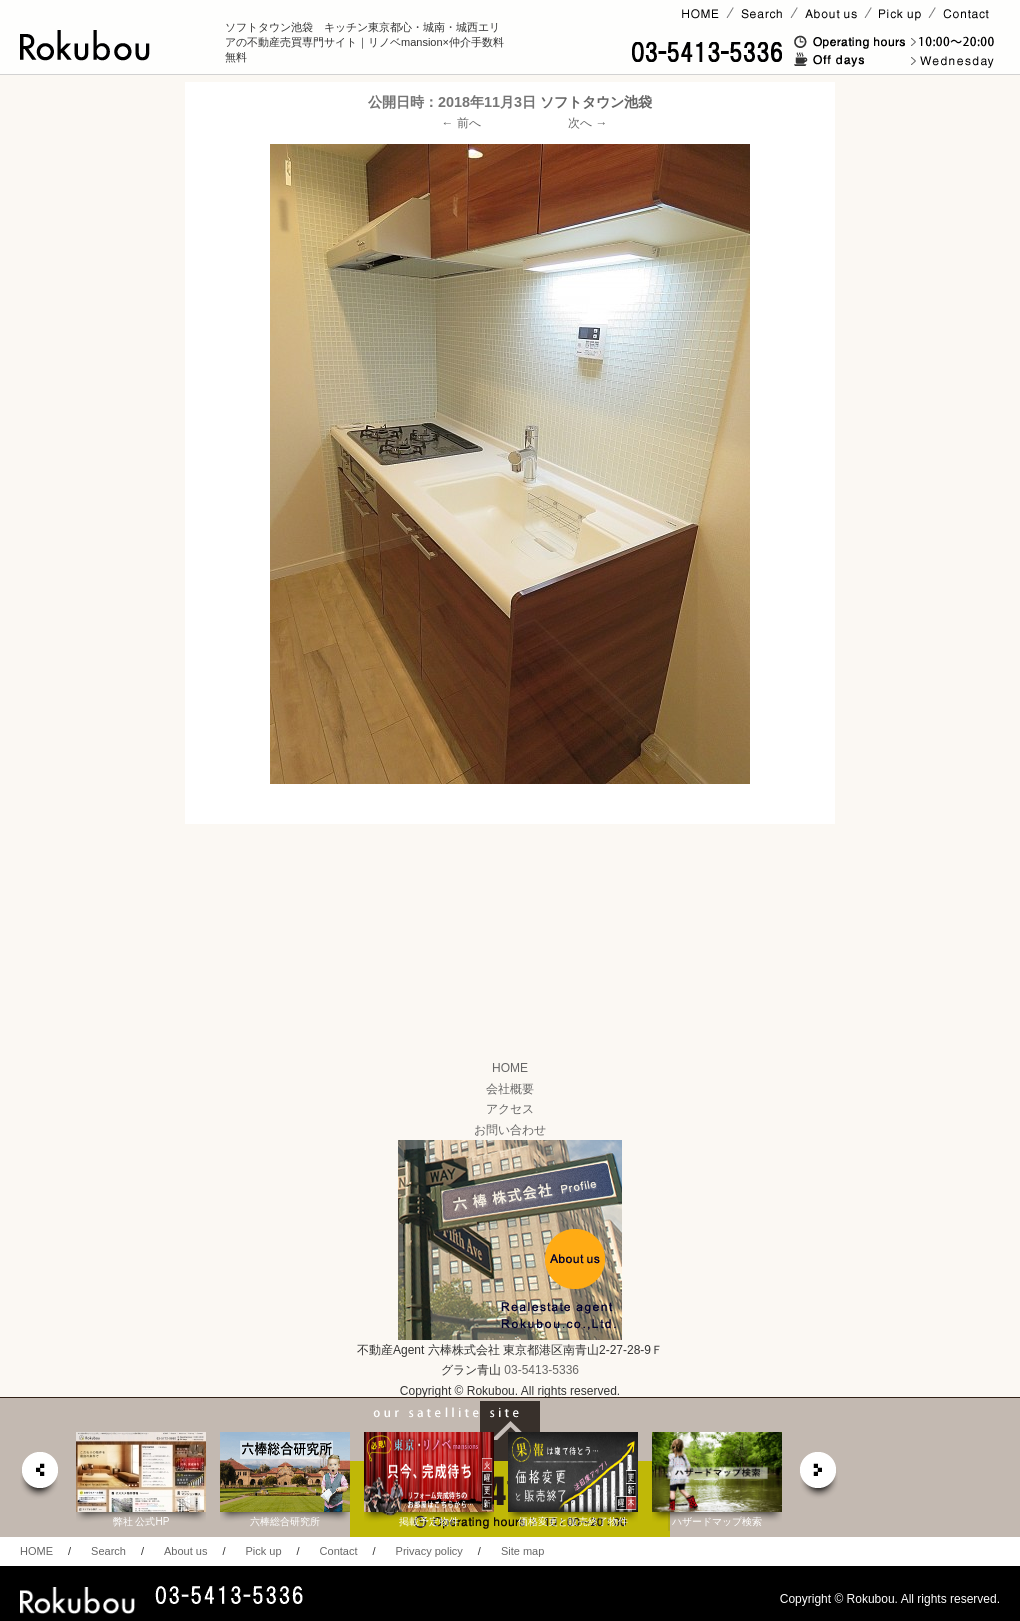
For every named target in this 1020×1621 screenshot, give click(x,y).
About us (185, 1551)
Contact (339, 1551)
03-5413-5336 (541, 1370)
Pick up (263, 1551)
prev (39, 1475)
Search (108, 1551)
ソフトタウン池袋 (596, 102)
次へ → (587, 123)
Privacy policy (429, 1551)
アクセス (510, 1109)
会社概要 (510, 1089)
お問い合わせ (510, 1130)
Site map (522, 1551)
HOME (510, 1068)
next (819, 1475)
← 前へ (461, 123)
